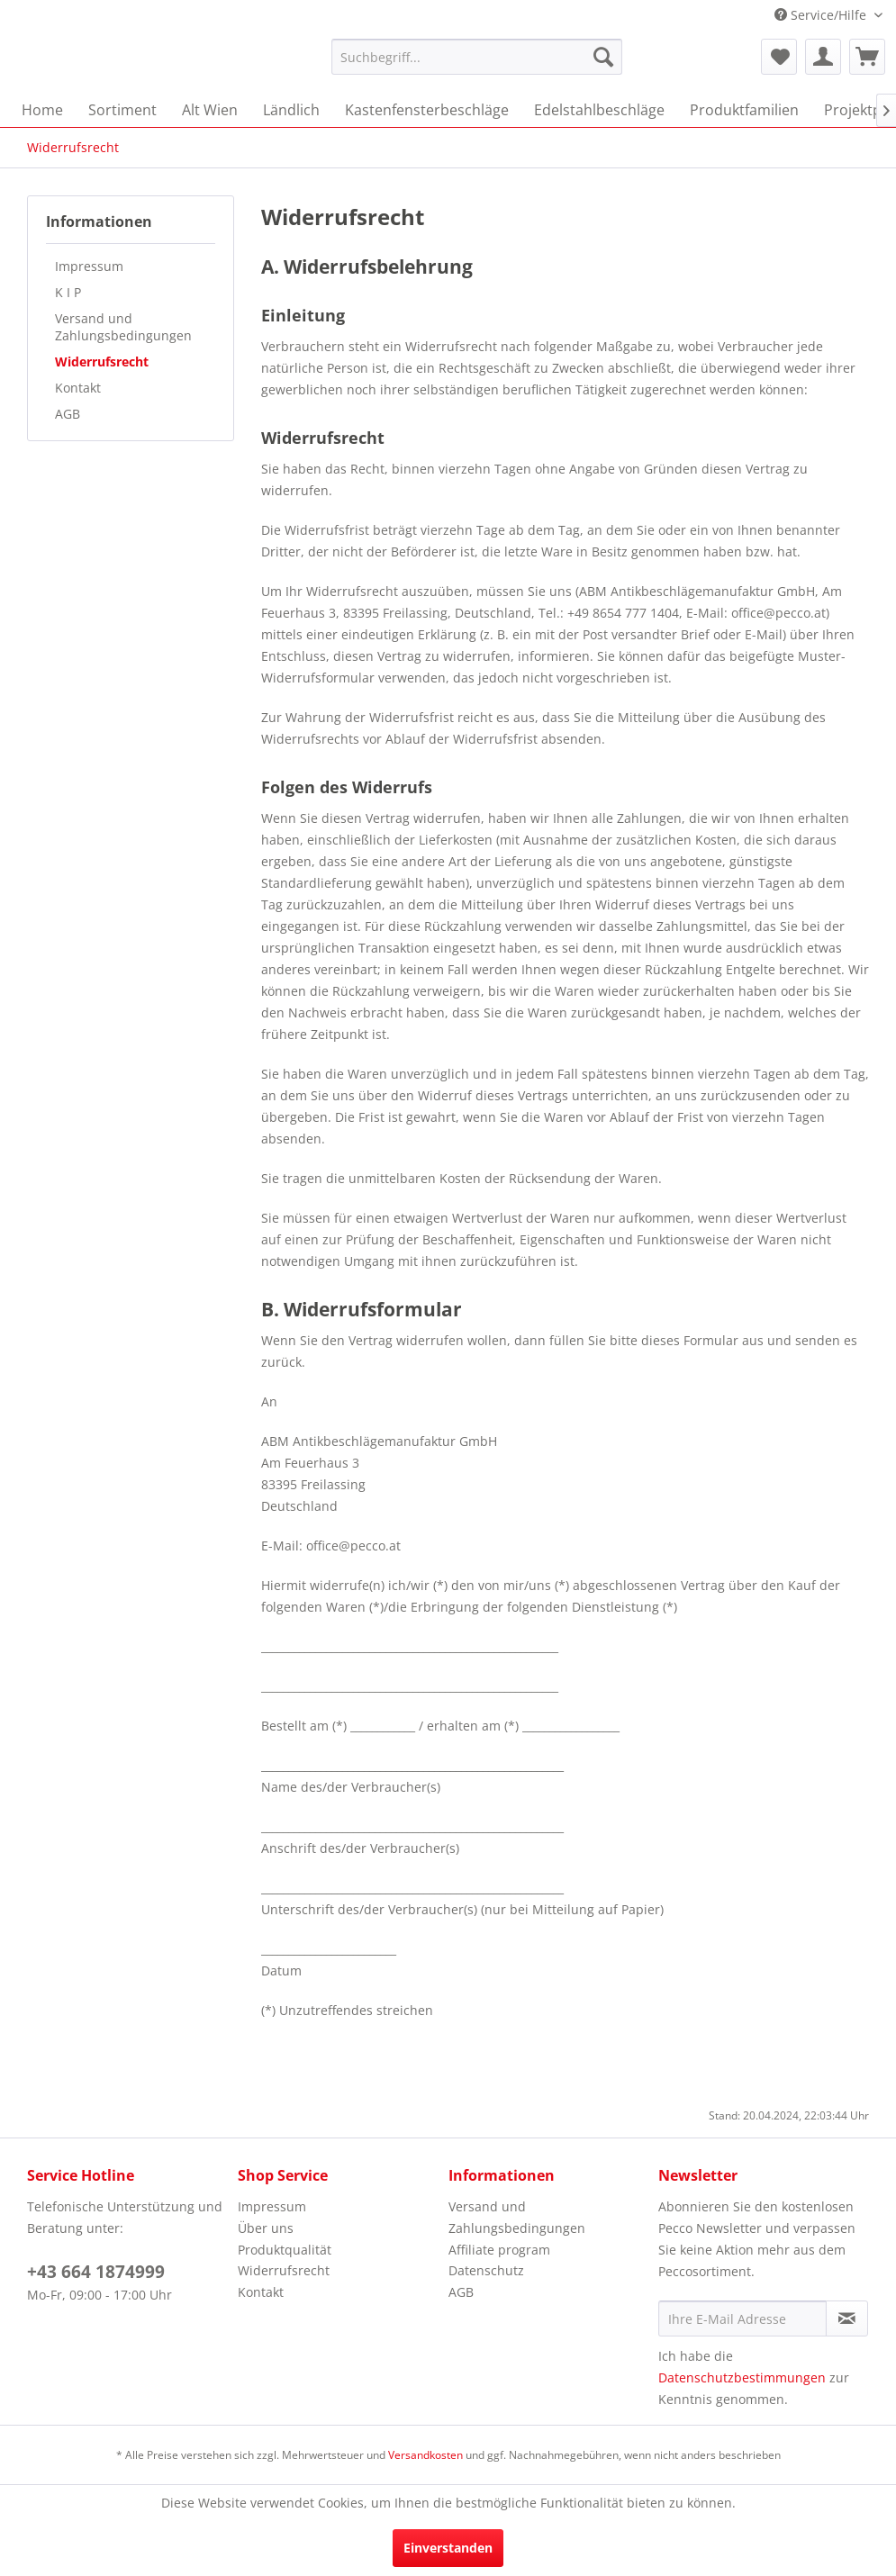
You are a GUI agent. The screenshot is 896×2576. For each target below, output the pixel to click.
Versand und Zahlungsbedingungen (123, 327)
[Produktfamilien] (744, 110)
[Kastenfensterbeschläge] (426, 110)
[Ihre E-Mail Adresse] (742, 2318)
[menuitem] (476, 57)
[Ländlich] (291, 110)
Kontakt (78, 387)
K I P (68, 292)
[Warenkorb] (867, 57)
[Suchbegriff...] (476, 57)
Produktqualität (284, 2249)
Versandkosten (425, 2455)
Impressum (89, 266)
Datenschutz (486, 2270)
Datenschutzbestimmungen (742, 2377)
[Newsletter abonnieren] (847, 2318)
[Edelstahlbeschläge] (599, 110)
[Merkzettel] (779, 57)
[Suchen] (603, 57)
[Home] (42, 110)
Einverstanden (448, 2547)
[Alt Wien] (209, 110)
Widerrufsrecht (102, 361)
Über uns (266, 2228)
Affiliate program (499, 2249)
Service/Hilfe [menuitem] (822, 14)
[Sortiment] (122, 110)
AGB (67, 413)
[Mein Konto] (823, 57)
